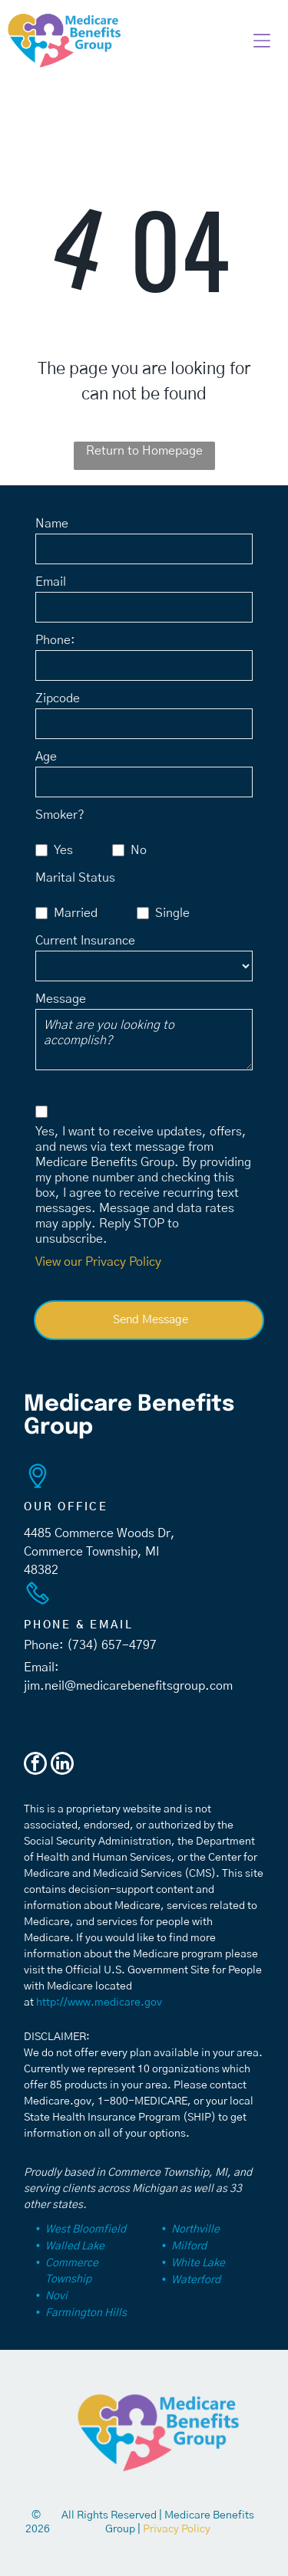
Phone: (55, 640)
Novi (56, 2296)
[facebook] (35, 1765)
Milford (189, 2246)
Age (46, 757)
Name (51, 524)
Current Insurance (85, 941)
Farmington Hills (86, 2313)
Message (60, 999)
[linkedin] (62, 1765)
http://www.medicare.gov (99, 2002)
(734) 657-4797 (112, 1645)
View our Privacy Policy (98, 1262)
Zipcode (57, 698)
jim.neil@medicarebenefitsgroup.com (128, 1686)
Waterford (195, 2280)
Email (50, 582)
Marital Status (75, 878)
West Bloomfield (85, 2229)
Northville (195, 2229)
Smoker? (59, 815)
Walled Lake (74, 2246)
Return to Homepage (144, 451)
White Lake (198, 2263)
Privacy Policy (176, 2529)
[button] (261, 40)
